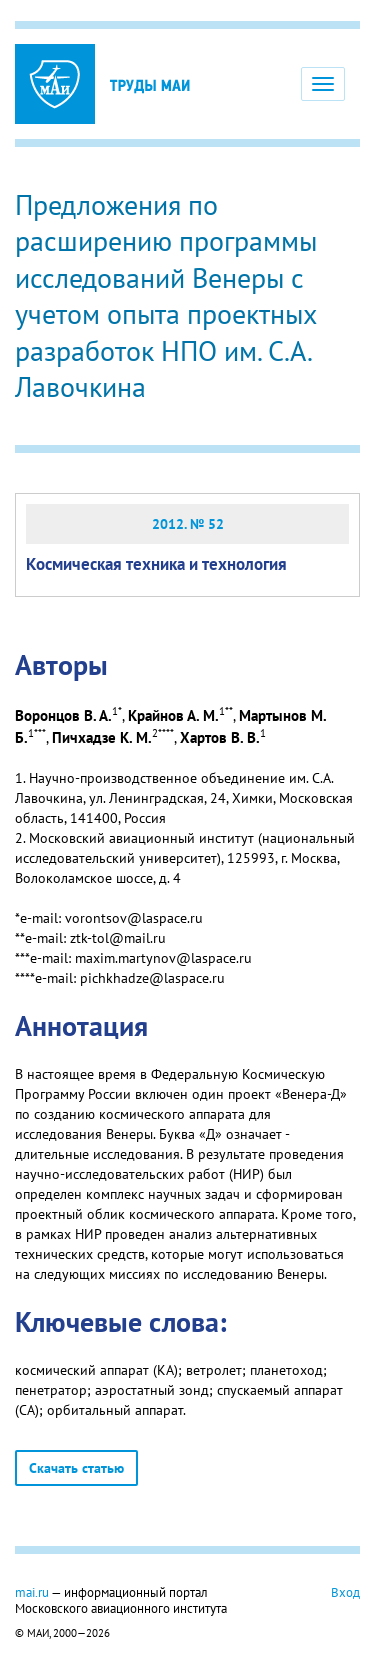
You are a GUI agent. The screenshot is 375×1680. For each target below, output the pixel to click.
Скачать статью (76, 1468)
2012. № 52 (188, 524)
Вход (345, 1592)
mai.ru (32, 1592)
